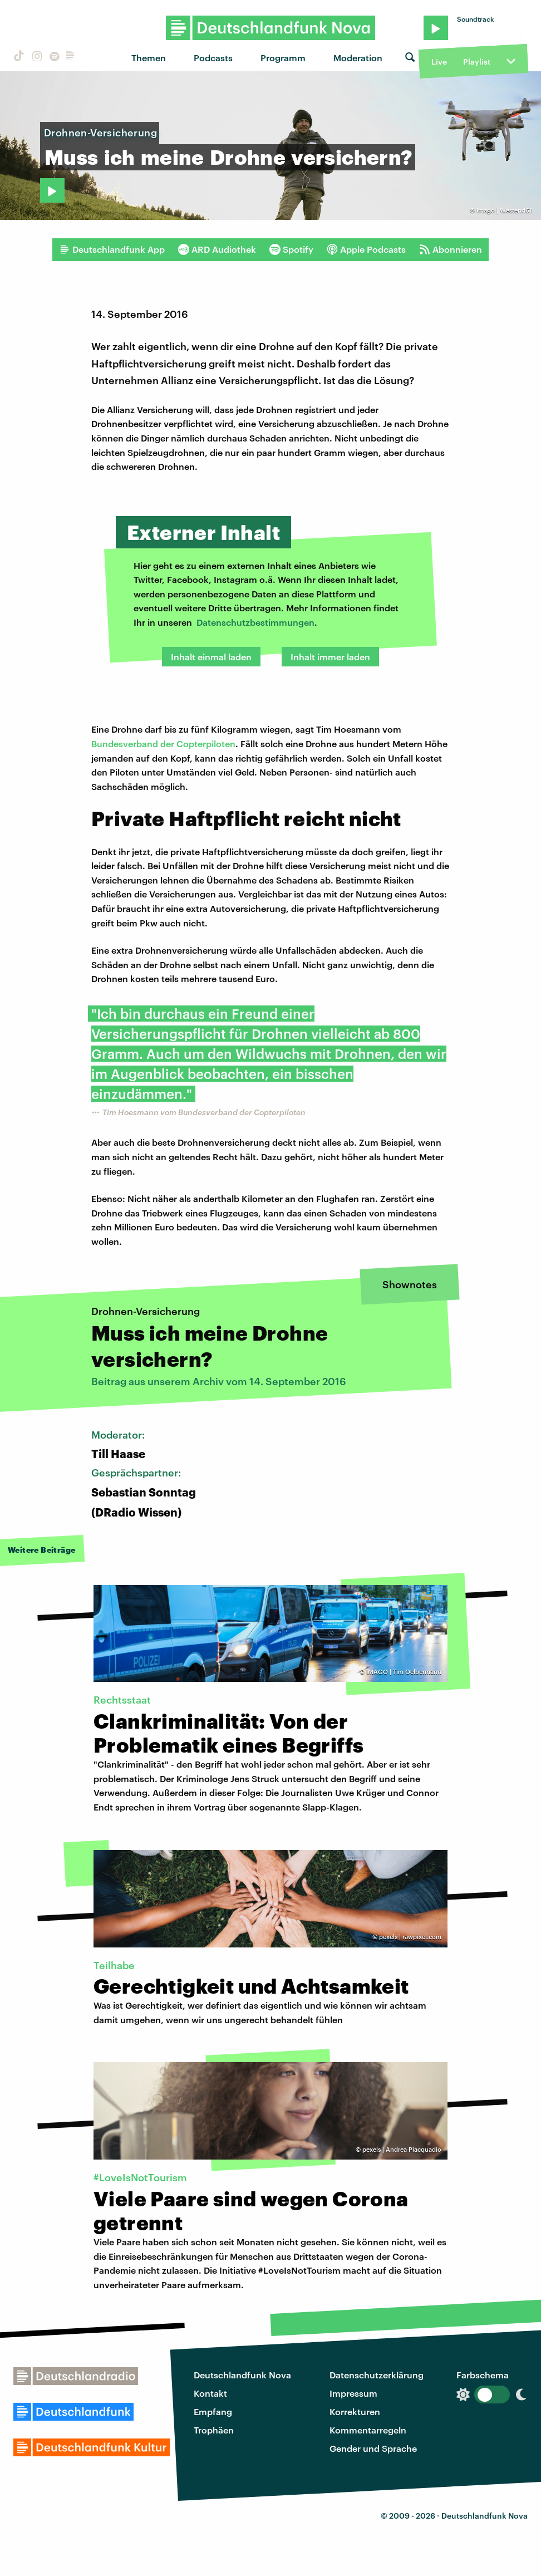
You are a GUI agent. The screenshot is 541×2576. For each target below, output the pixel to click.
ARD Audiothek (217, 249)
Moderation (357, 57)
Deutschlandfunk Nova (242, 2374)
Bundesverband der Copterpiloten (163, 743)
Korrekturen (354, 2411)
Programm (283, 57)
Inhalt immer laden (330, 656)
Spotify (291, 249)
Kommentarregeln (367, 2430)
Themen (148, 57)
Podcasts (213, 57)
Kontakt (210, 2393)
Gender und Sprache (373, 2448)
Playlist (476, 61)
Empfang (213, 2411)
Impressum (353, 2393)
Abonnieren (450, 249)
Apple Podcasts (366, 249)
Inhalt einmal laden (211, 656)
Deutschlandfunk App (112, 249)
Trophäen (214, 2430)
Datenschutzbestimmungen (255, 622)
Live (439, 61)
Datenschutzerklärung (376, 2374)
